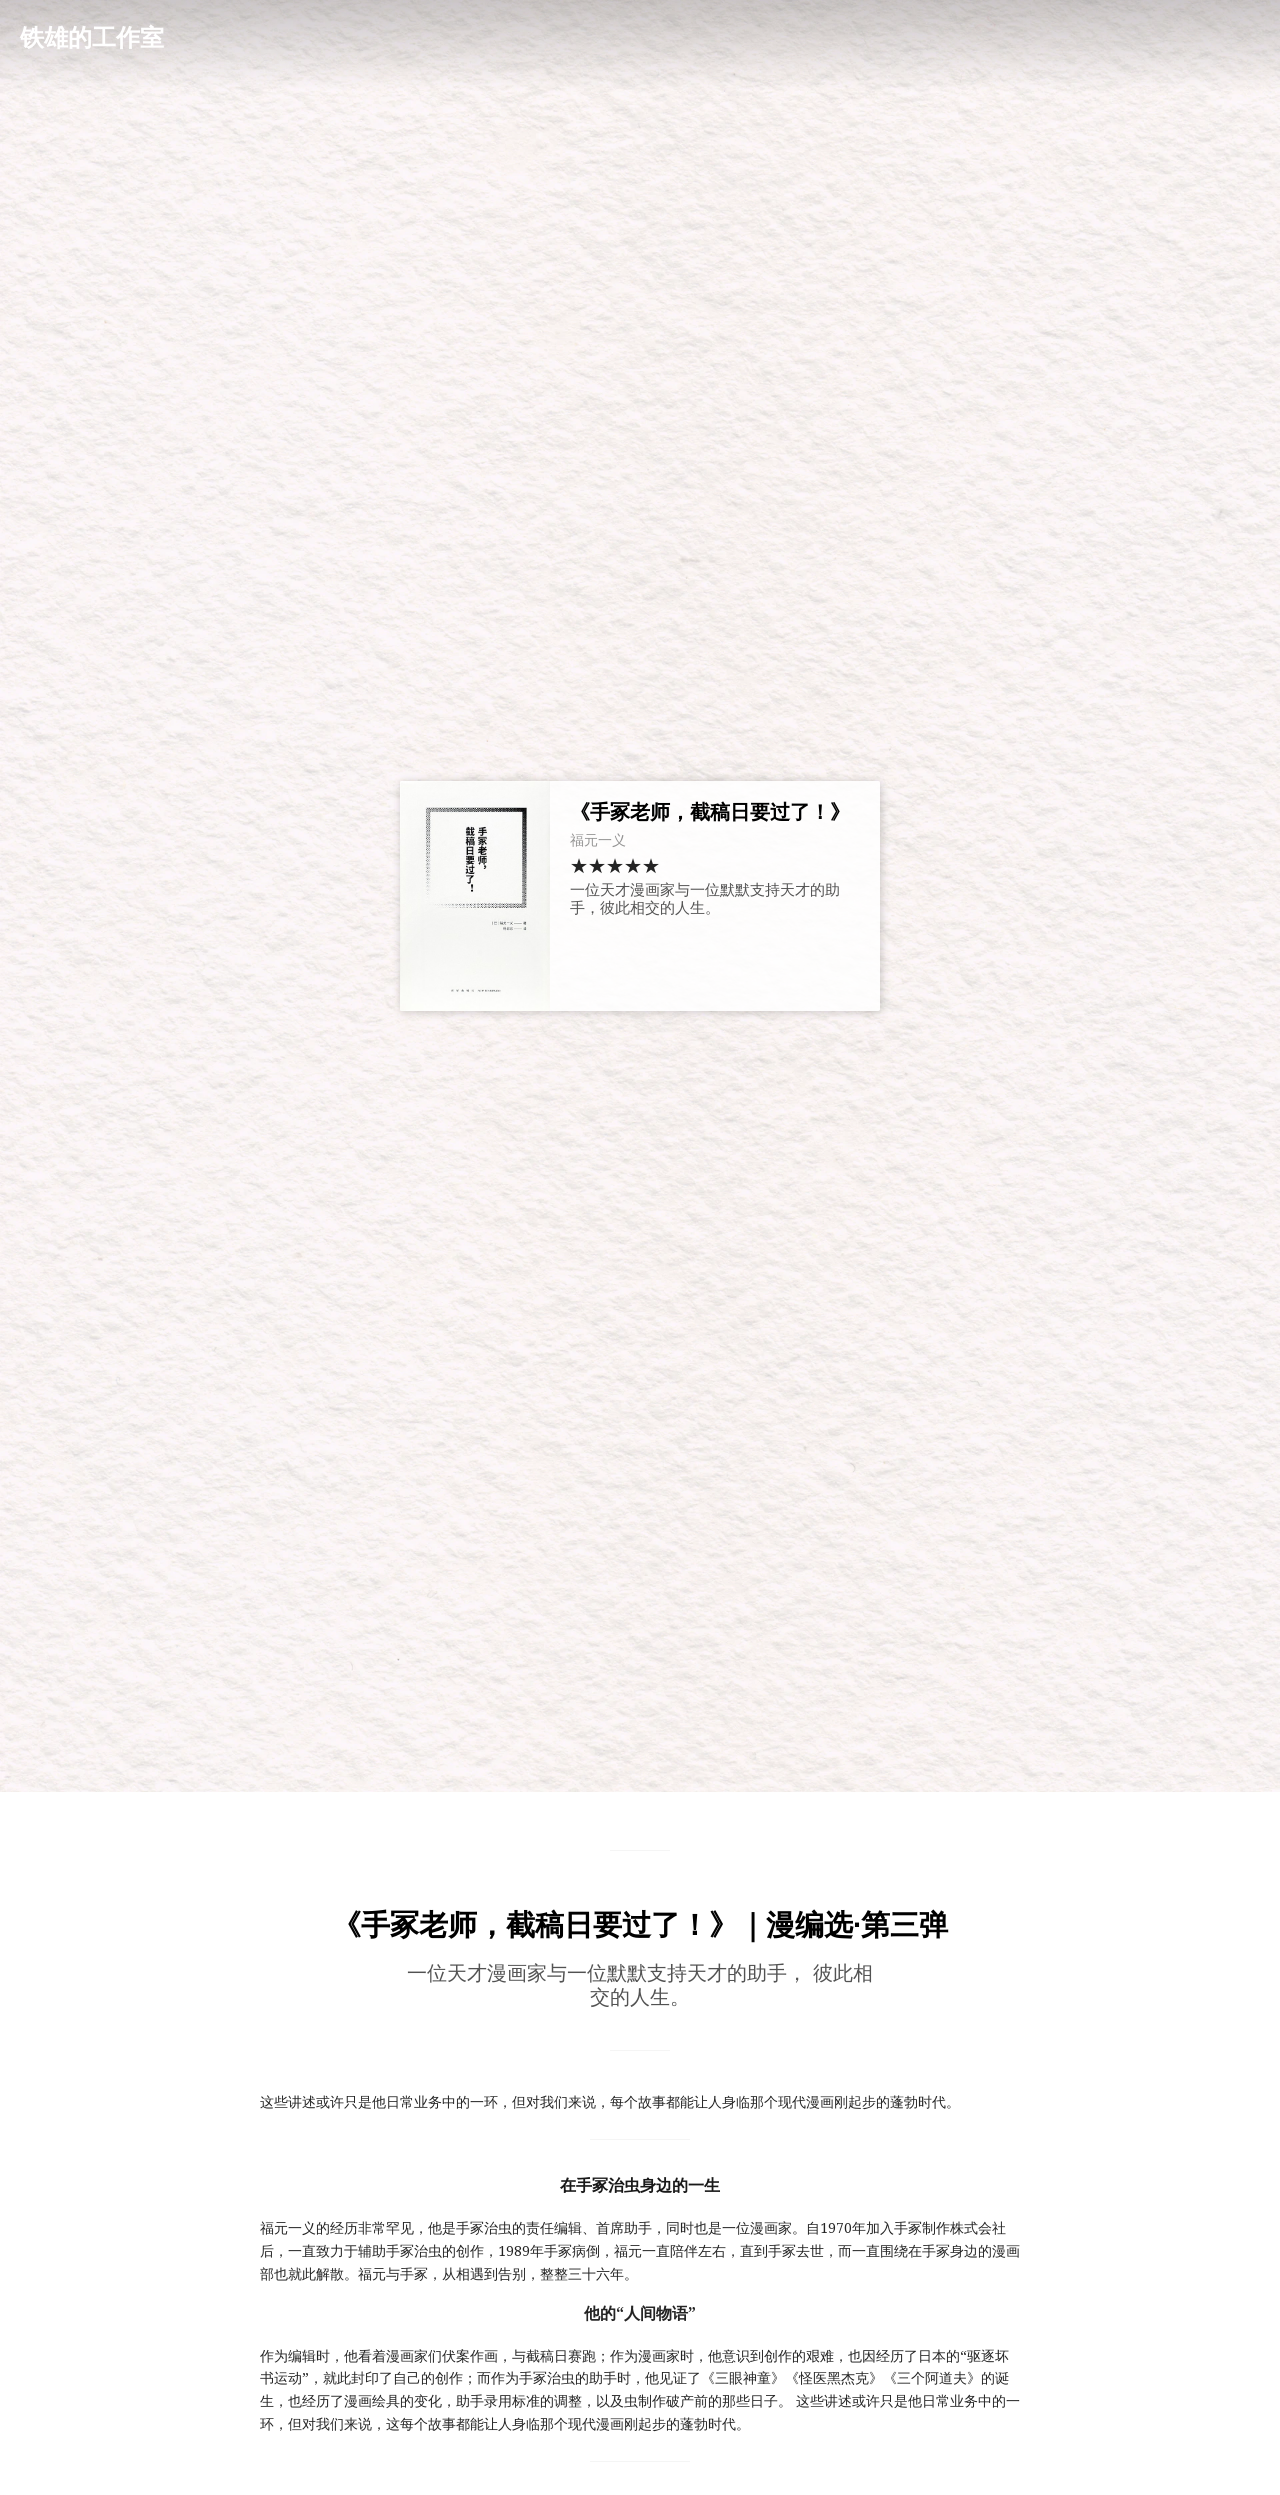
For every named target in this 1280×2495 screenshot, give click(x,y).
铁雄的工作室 (92, 37)
